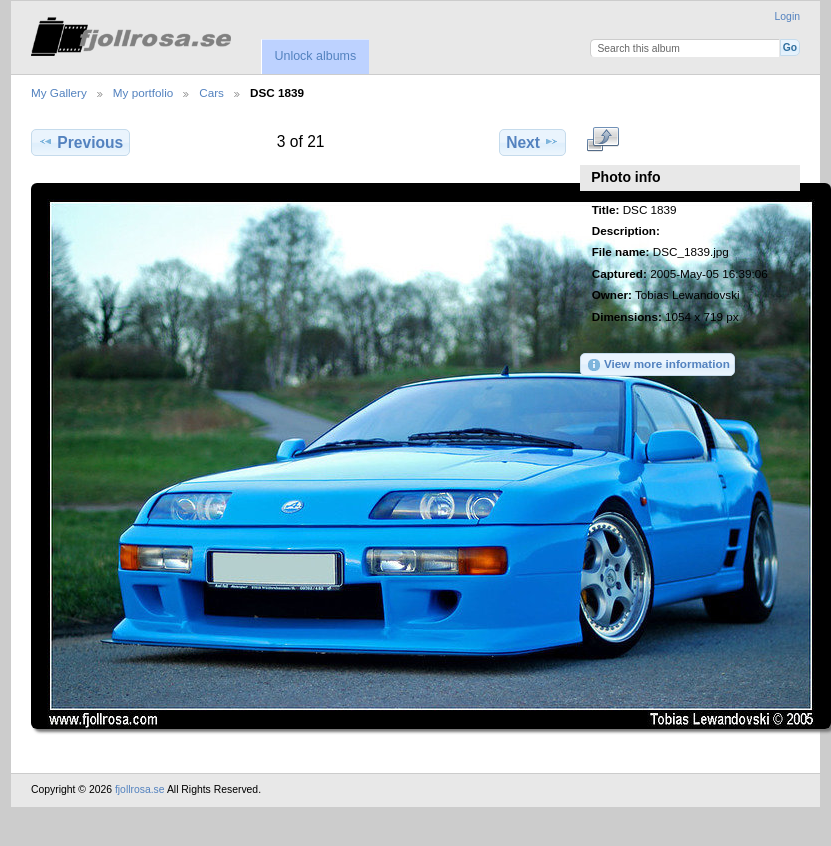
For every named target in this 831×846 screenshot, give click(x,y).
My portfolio (143, 92)
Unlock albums (315, 56)
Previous (80, 142)
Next (532, 142)
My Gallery (59, 92)
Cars (211, 92)
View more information (658, 365)
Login (787, 16)
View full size (602, 140)
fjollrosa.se (140, 789)
